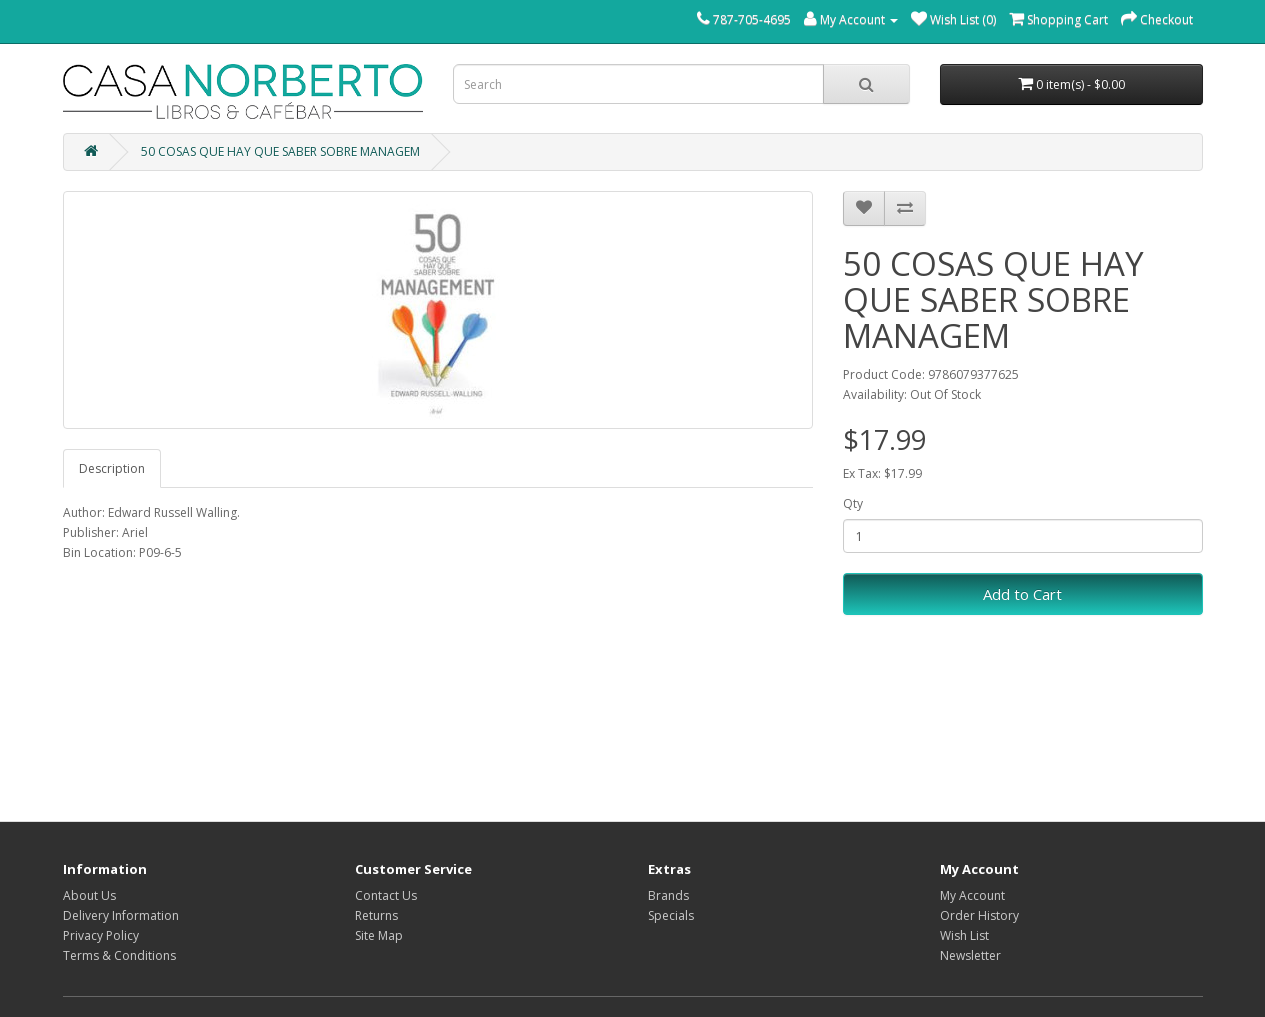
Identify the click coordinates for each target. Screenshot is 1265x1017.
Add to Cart (1022, 594)
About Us (89, 895)
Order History (979, 915)
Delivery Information (121, 915)
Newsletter (970, 955)
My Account (972, 895)
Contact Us (386, 895)
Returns (376, 915)
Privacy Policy (101, 935)
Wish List (964, 935)
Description (112, 468)
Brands (668, 895)
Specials (671, 915)
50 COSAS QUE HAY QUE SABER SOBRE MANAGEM (280, 151)
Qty (853, 503)
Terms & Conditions (119, 955)
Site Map (379, 935)
